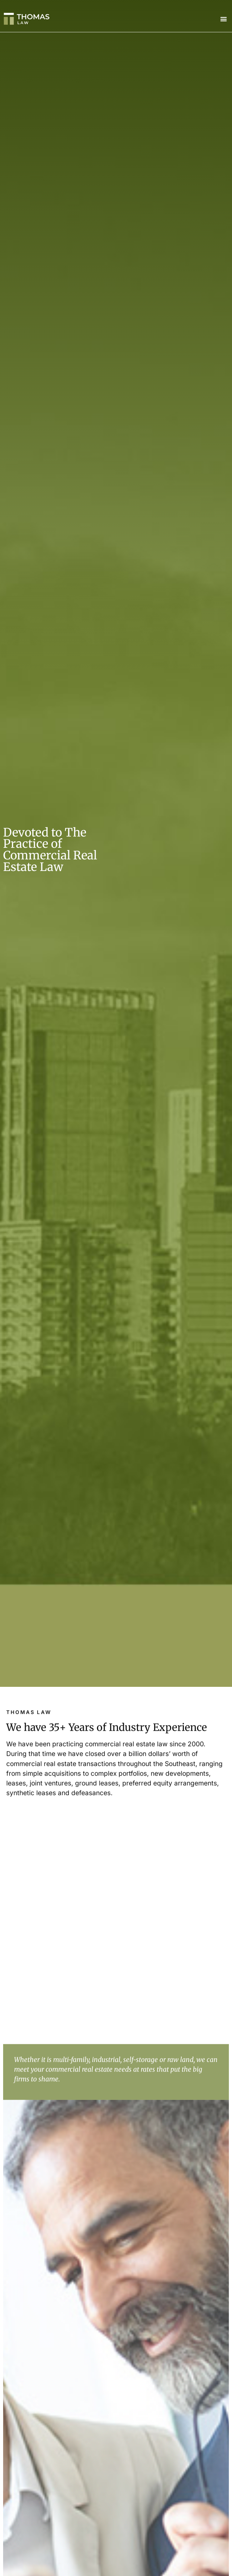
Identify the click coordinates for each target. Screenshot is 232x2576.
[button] (224, 18)
